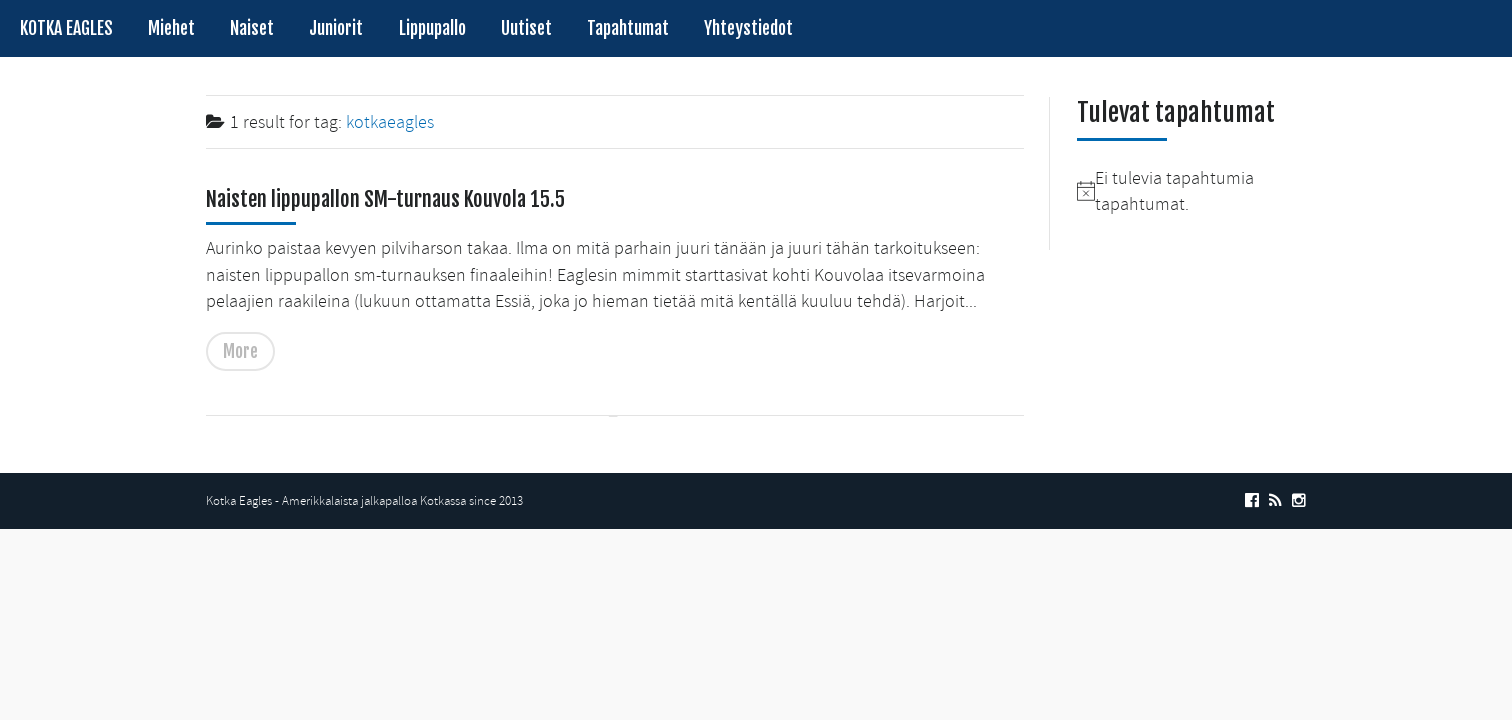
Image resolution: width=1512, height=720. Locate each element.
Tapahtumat (628, 28)
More (240, 351)
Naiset (252, 28)
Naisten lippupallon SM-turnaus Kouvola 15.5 (385, 199)
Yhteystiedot (748, 28)
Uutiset (526, 28)
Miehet (171, 28)
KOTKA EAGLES (66, 28)
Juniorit (336, 28)
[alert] (1191, 191)
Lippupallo (432, 28)
